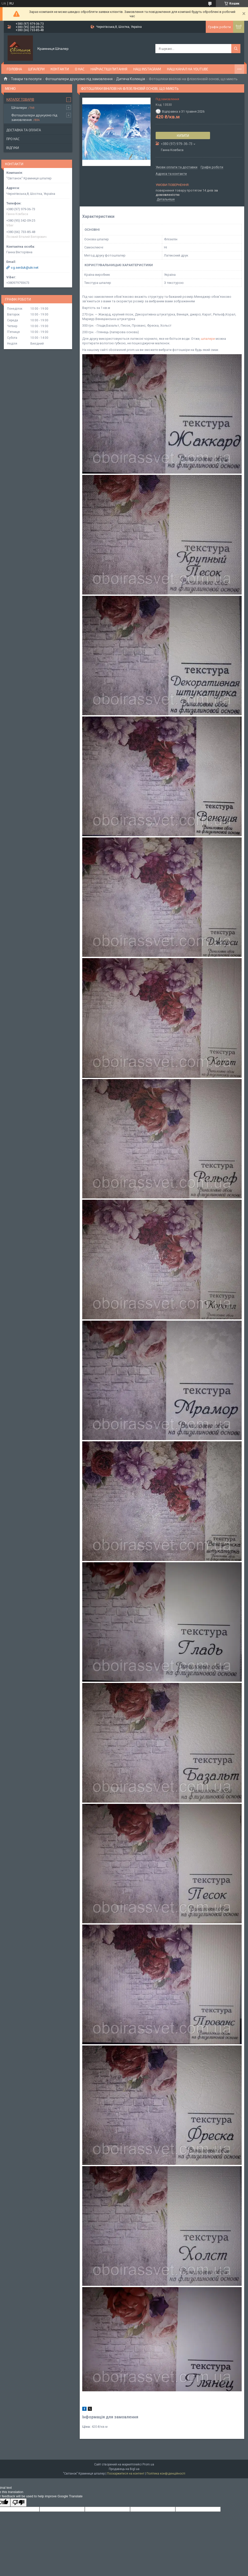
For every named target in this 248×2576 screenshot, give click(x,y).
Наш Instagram (147, 69)
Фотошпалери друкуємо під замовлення (79, 79)
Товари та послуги (26, 79)
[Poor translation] (18, 2502)
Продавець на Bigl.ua (124, 2469)
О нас (80, 69)
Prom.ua (148, 2464)
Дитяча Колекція (130, 79)
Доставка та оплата (23, 130)
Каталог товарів (20, 99)
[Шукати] (235, 48)
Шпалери (36, 69)
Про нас (12, 139)
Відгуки (12, 148)
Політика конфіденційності (166, 2473)
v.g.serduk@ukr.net (24, 267)
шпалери (208, 339)
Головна (14, 69)
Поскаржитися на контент (125, 2473)
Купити (183, 136)
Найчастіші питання (109, 69)
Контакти (60, 69)
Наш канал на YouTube (187, 69)
